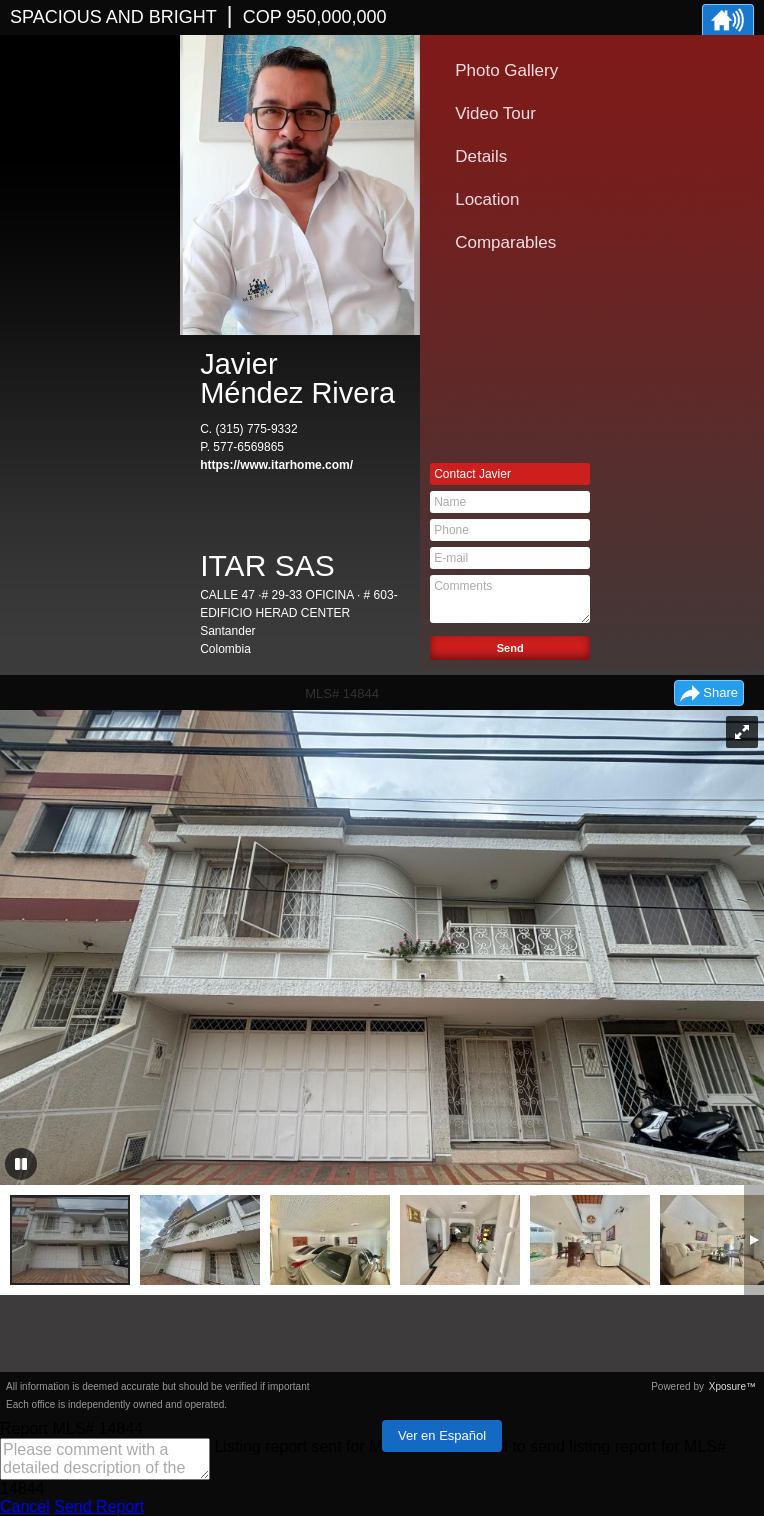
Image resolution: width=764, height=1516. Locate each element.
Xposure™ (732, 1386)
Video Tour (495, 113)
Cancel (25, 1506)
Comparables (505, 242)
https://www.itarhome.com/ (276, 465)
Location (487, 199)
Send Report (99, 1506)
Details (481, 156)
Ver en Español (442, 1435)
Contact (472, 474)
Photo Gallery (506, 70)
